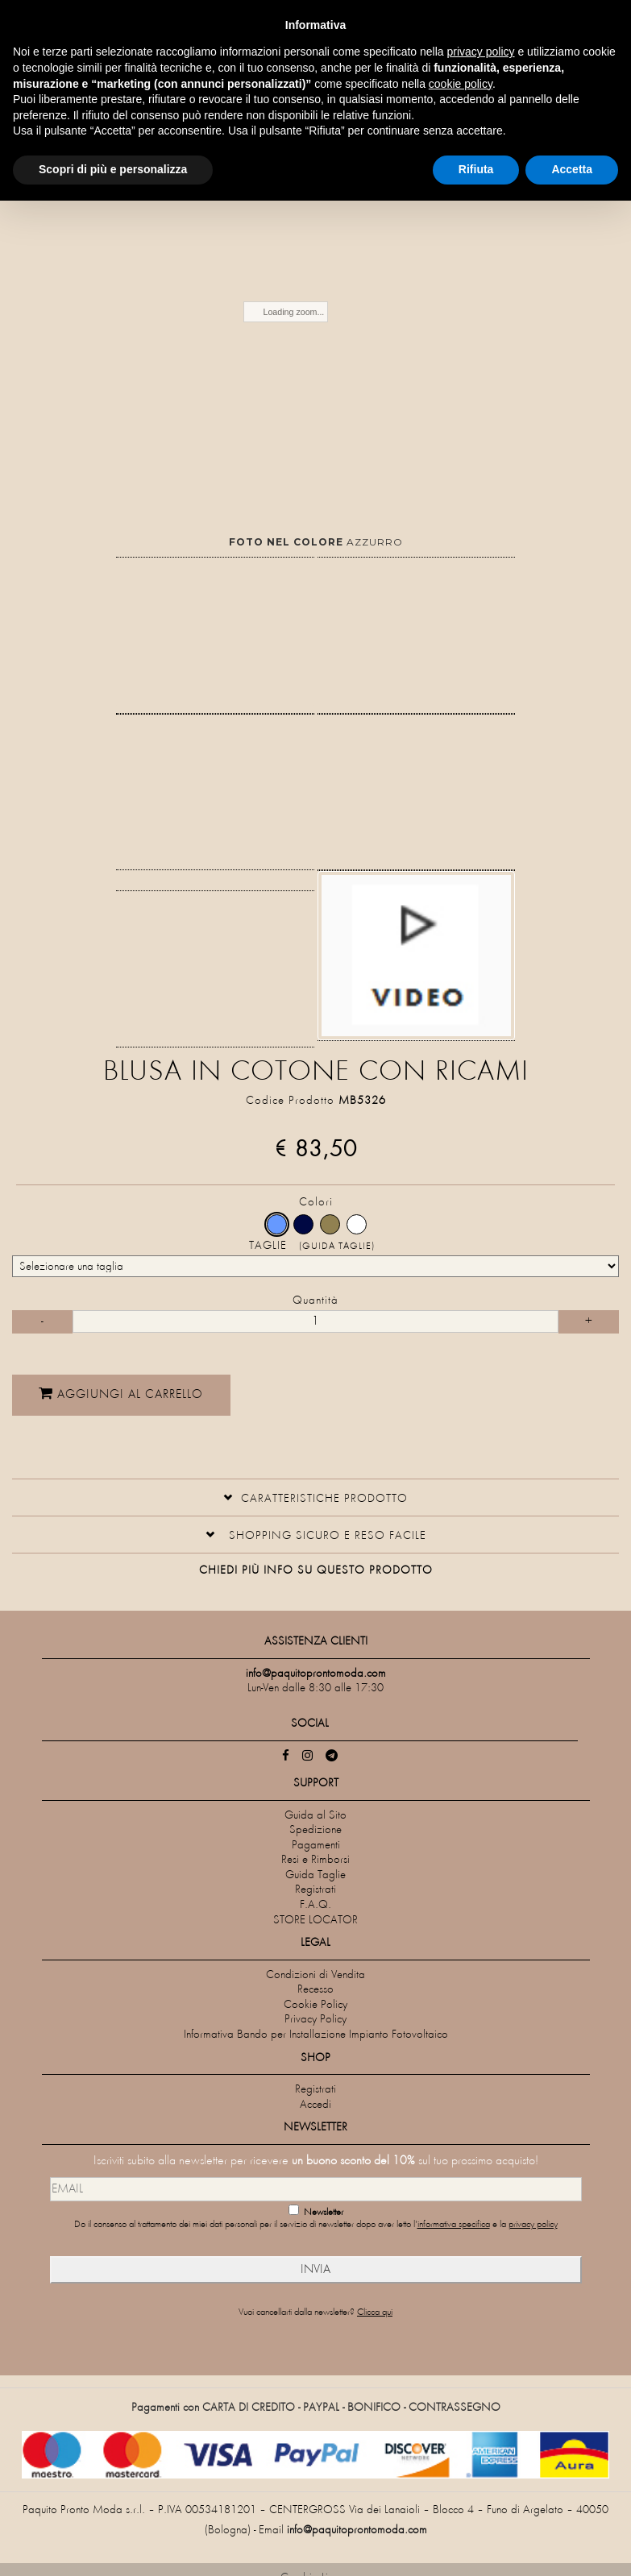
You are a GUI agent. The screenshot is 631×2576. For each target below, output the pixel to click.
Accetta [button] (571, 169)
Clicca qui (374, 2312)
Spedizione (315, 1830)
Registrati (315, 1890)
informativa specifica (453, 2225)
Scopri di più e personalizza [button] (113, 169)
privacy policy (533, 2225)
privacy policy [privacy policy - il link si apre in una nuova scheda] (481, 51)
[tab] (315, 1497)
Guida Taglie (315, 1875)
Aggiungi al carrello (214, 1393)
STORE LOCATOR (315, 1920)
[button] (315, 1497)
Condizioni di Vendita (315, 1975)
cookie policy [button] (460, 83)
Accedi (315, 2105)
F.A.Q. (315, 1905)
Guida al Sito (315, 1816)
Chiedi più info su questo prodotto (316, 1571)
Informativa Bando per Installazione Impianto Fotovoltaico (316, 2035)
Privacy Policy (315, 2019)
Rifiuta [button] (476, 169)
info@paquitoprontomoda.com (357, 2530)
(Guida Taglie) (337, 1246)
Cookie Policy (315, 2005)
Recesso (315, 1990)
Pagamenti (316, 1845)
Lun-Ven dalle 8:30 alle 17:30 (315, 1688)
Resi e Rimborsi (315, 1860)
